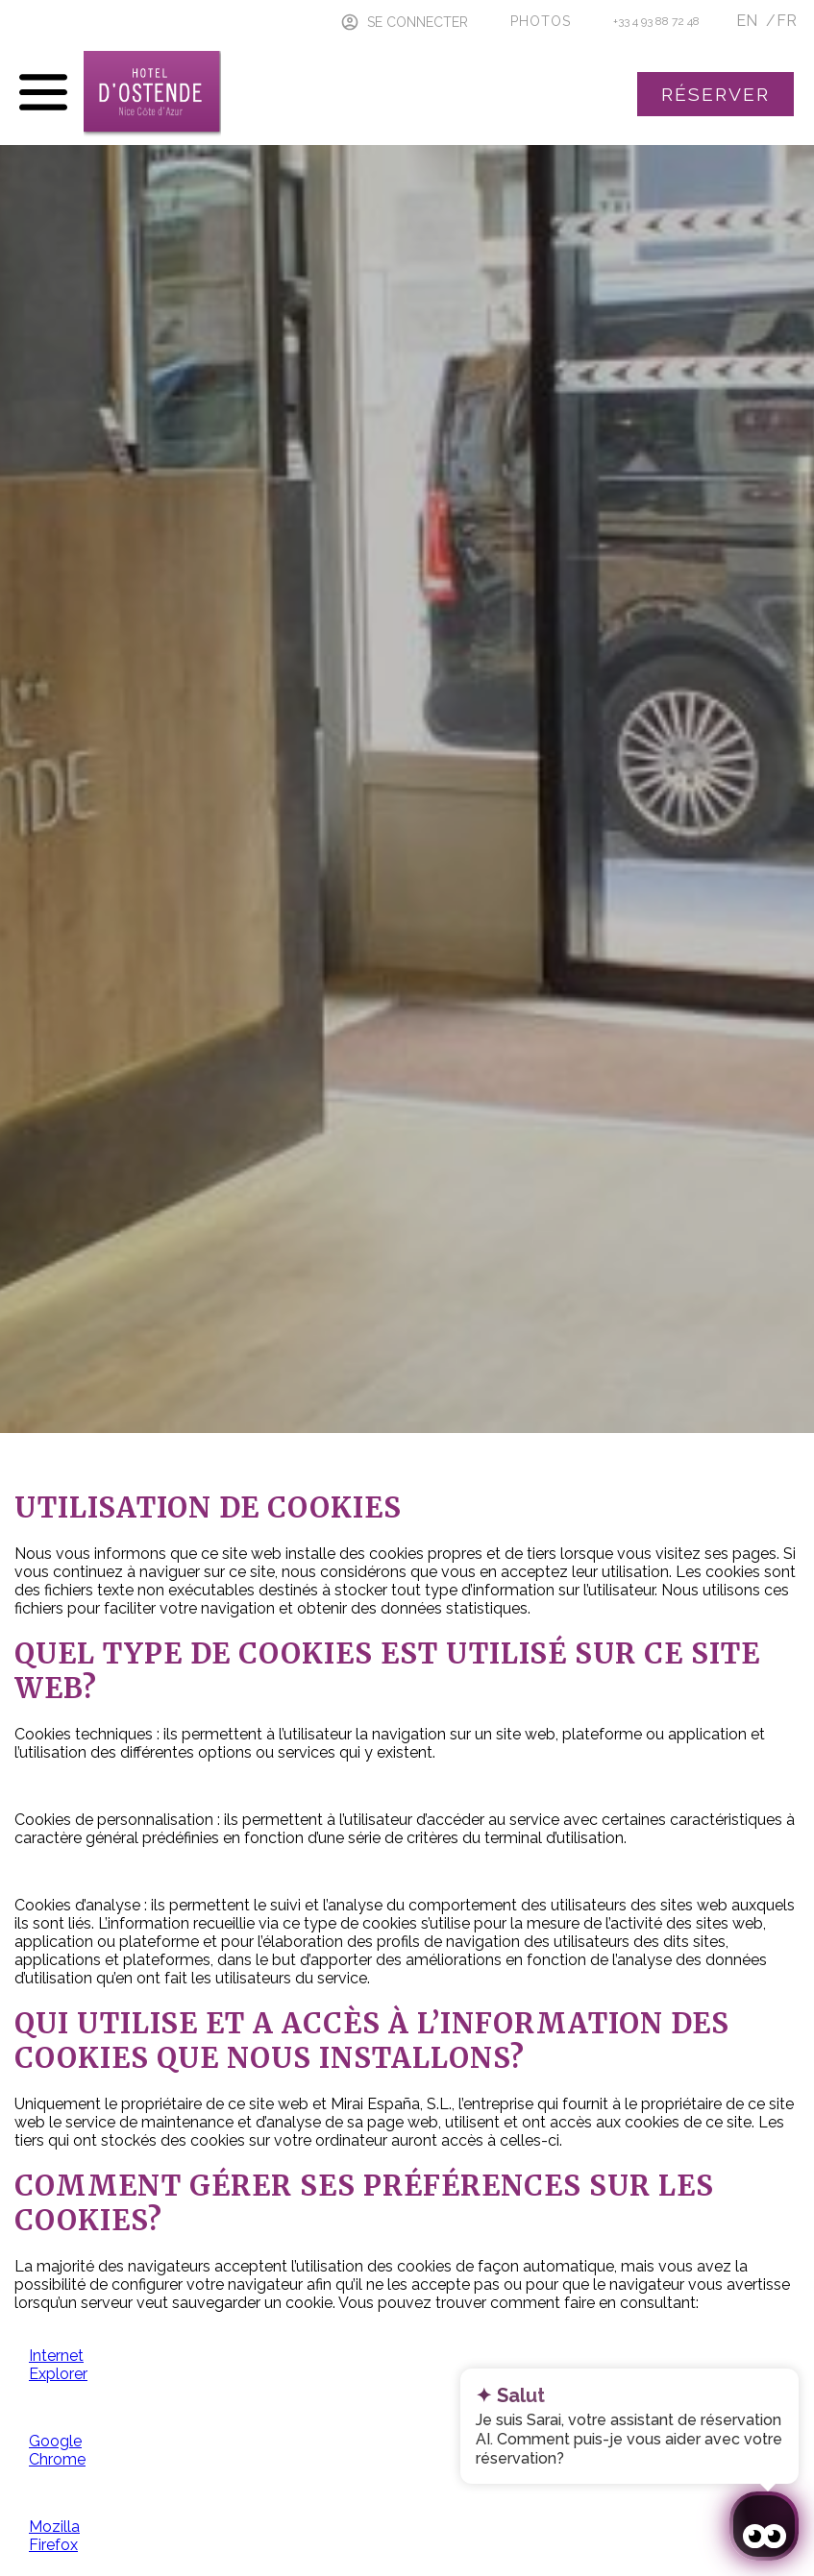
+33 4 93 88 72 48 (656, 21)
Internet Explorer (58, 2364)
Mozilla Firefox (54, 2535)
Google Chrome (57, 2450)
